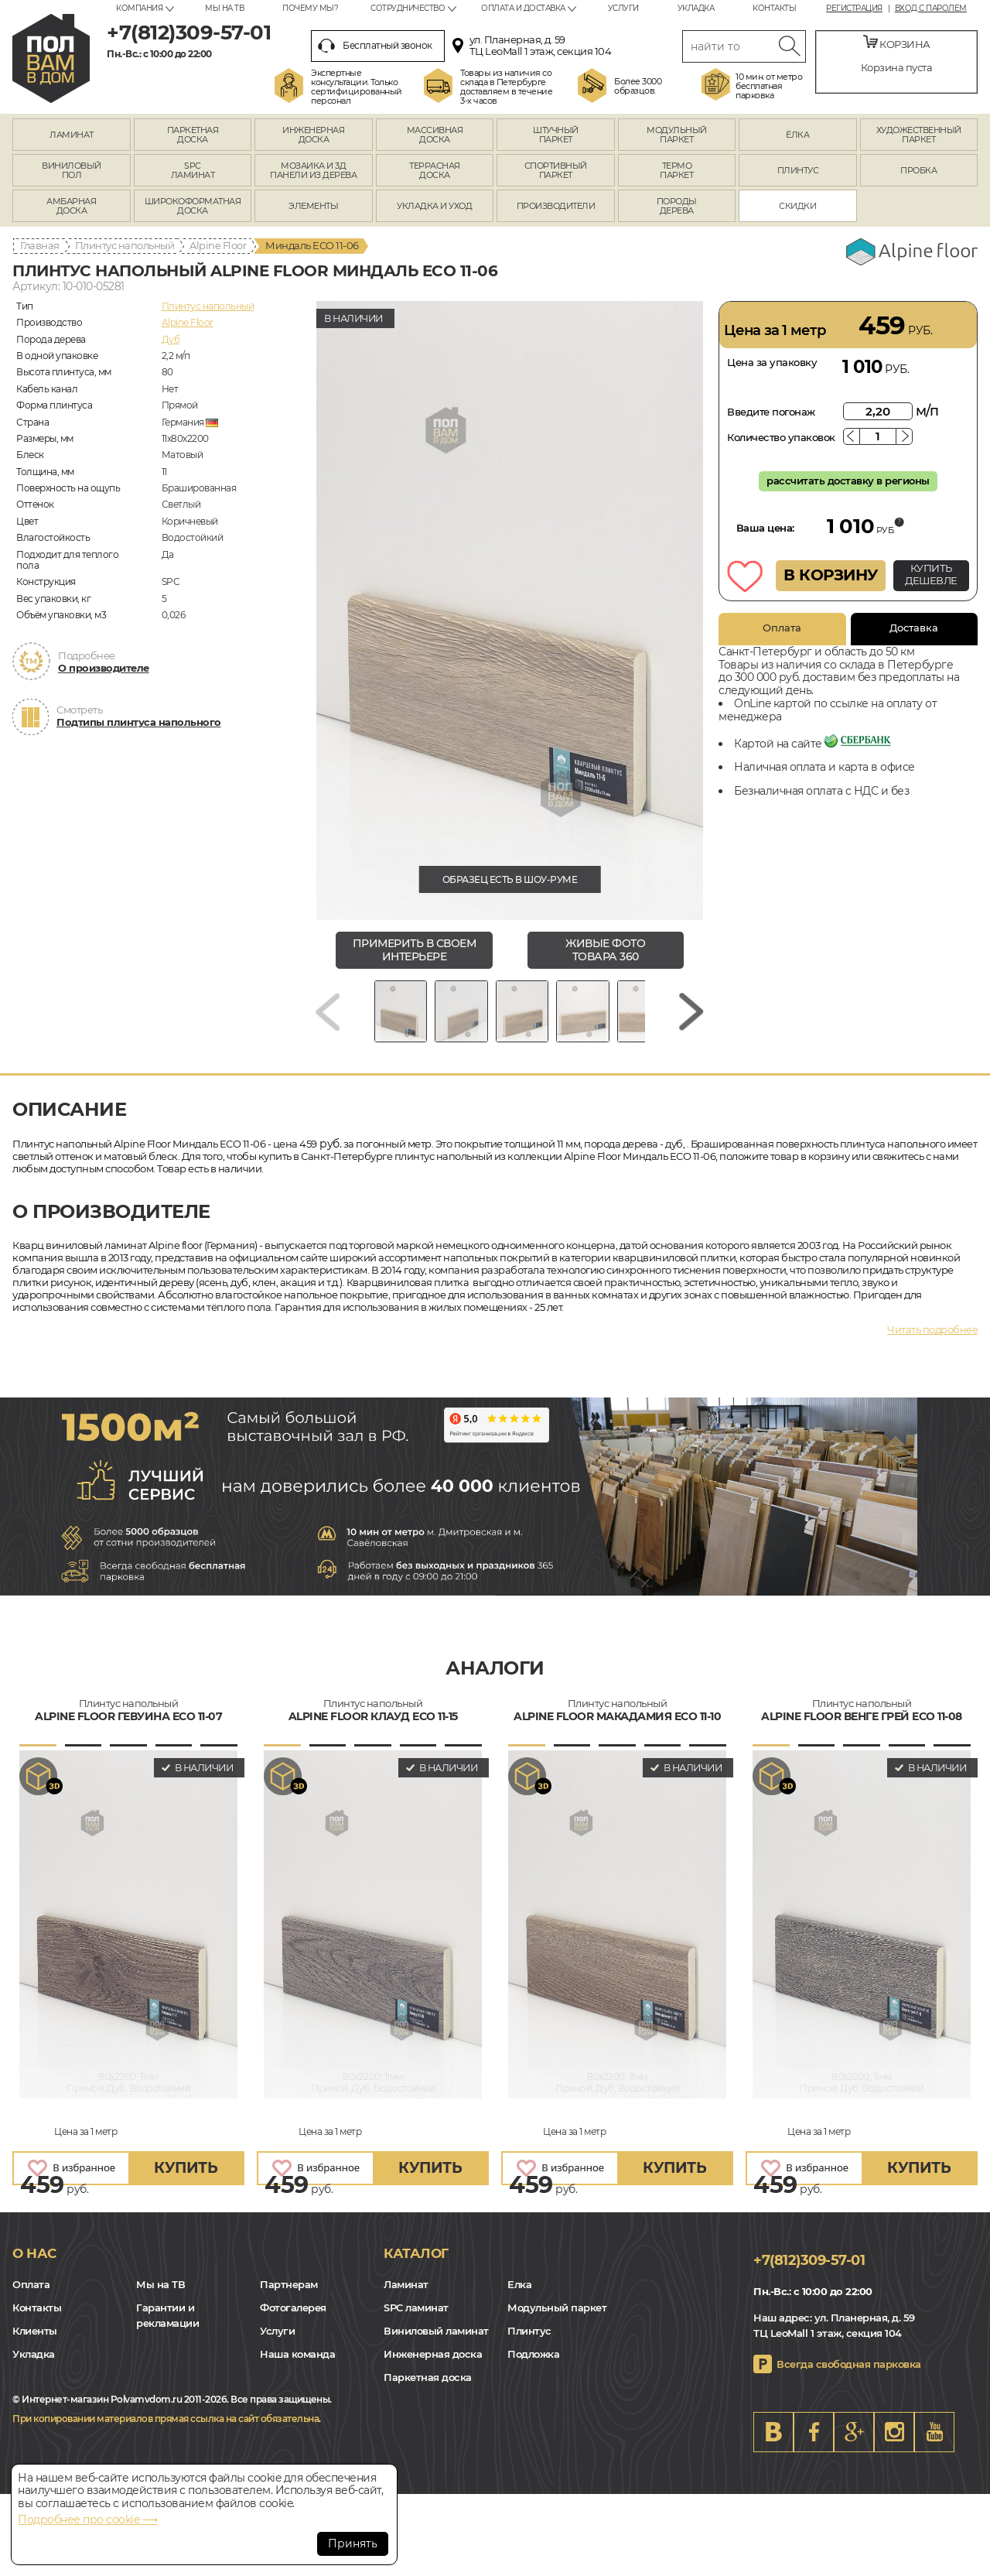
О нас (34, 2265)
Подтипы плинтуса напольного (138, 722)
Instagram (894, 2443)
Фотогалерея (293, 2319)
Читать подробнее (932, 1341)
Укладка (696, 8)
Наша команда (297, 2365)
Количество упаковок (781, 437)
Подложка (533, 2365)
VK (773, 2443)
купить (185, 2179)
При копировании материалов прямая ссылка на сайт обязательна (165, 2429)
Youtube (934, 2443)
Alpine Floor (217, 245)
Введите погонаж (771, 411)
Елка (519, 2296)
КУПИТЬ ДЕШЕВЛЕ (931, 574)
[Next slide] (691, 1017)
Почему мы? (310, 8)
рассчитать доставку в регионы (848, 480)
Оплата (782, 627)
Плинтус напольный (125, 245)
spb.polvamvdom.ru (51, 58)
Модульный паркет (556, 2319)
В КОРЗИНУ (830, 575)
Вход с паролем (931, 8)
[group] (509, 610)
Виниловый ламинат (436, 2342)
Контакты (774, 8)
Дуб (171, 339)
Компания (139, 8)
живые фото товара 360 (605, 949)
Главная (40, 245)
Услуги (623, 8)
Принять (352, 2543)
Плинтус (529, 2342)
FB (814, 2443)
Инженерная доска (433, 2365)
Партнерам (289, 2296)
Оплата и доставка (523, 8)
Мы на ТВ (224, 8)
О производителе (103, 668)
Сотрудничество (407, 8)
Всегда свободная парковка (849, 2375)
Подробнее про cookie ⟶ (87, 2519)
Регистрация (854, 8)
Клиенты (34, 2342)
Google (854, 2443)
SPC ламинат (416, 2319)
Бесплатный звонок (375, 46)
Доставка (913, 627)
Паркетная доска (428, 2389)
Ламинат (406, 2296)
